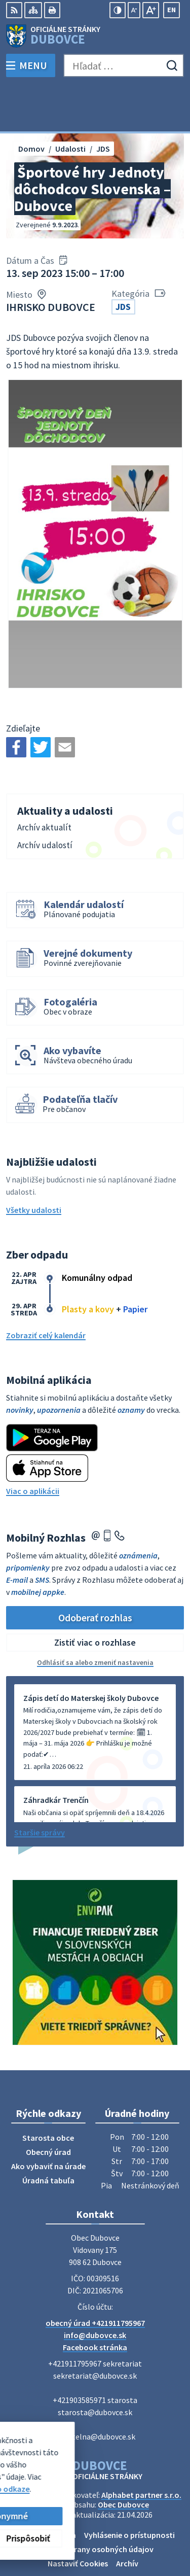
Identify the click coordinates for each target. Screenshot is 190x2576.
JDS (123, 261)
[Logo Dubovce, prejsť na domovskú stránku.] (95, 36)
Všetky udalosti (33, 1164)
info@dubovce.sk (95, 2289)
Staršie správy (39, 1787)
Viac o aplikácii (32, 1445)
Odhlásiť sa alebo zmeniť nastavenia (95, 1616)
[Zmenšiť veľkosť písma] (134, 10)
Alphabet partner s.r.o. (141, 2449)
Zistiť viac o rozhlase (95, 1597)
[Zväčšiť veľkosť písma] (150, 10)
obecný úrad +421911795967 (95, 2277)
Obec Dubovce (123, 2459)
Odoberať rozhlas (95, 1571)
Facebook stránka (95, 2301)
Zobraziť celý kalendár (46, 1289)
